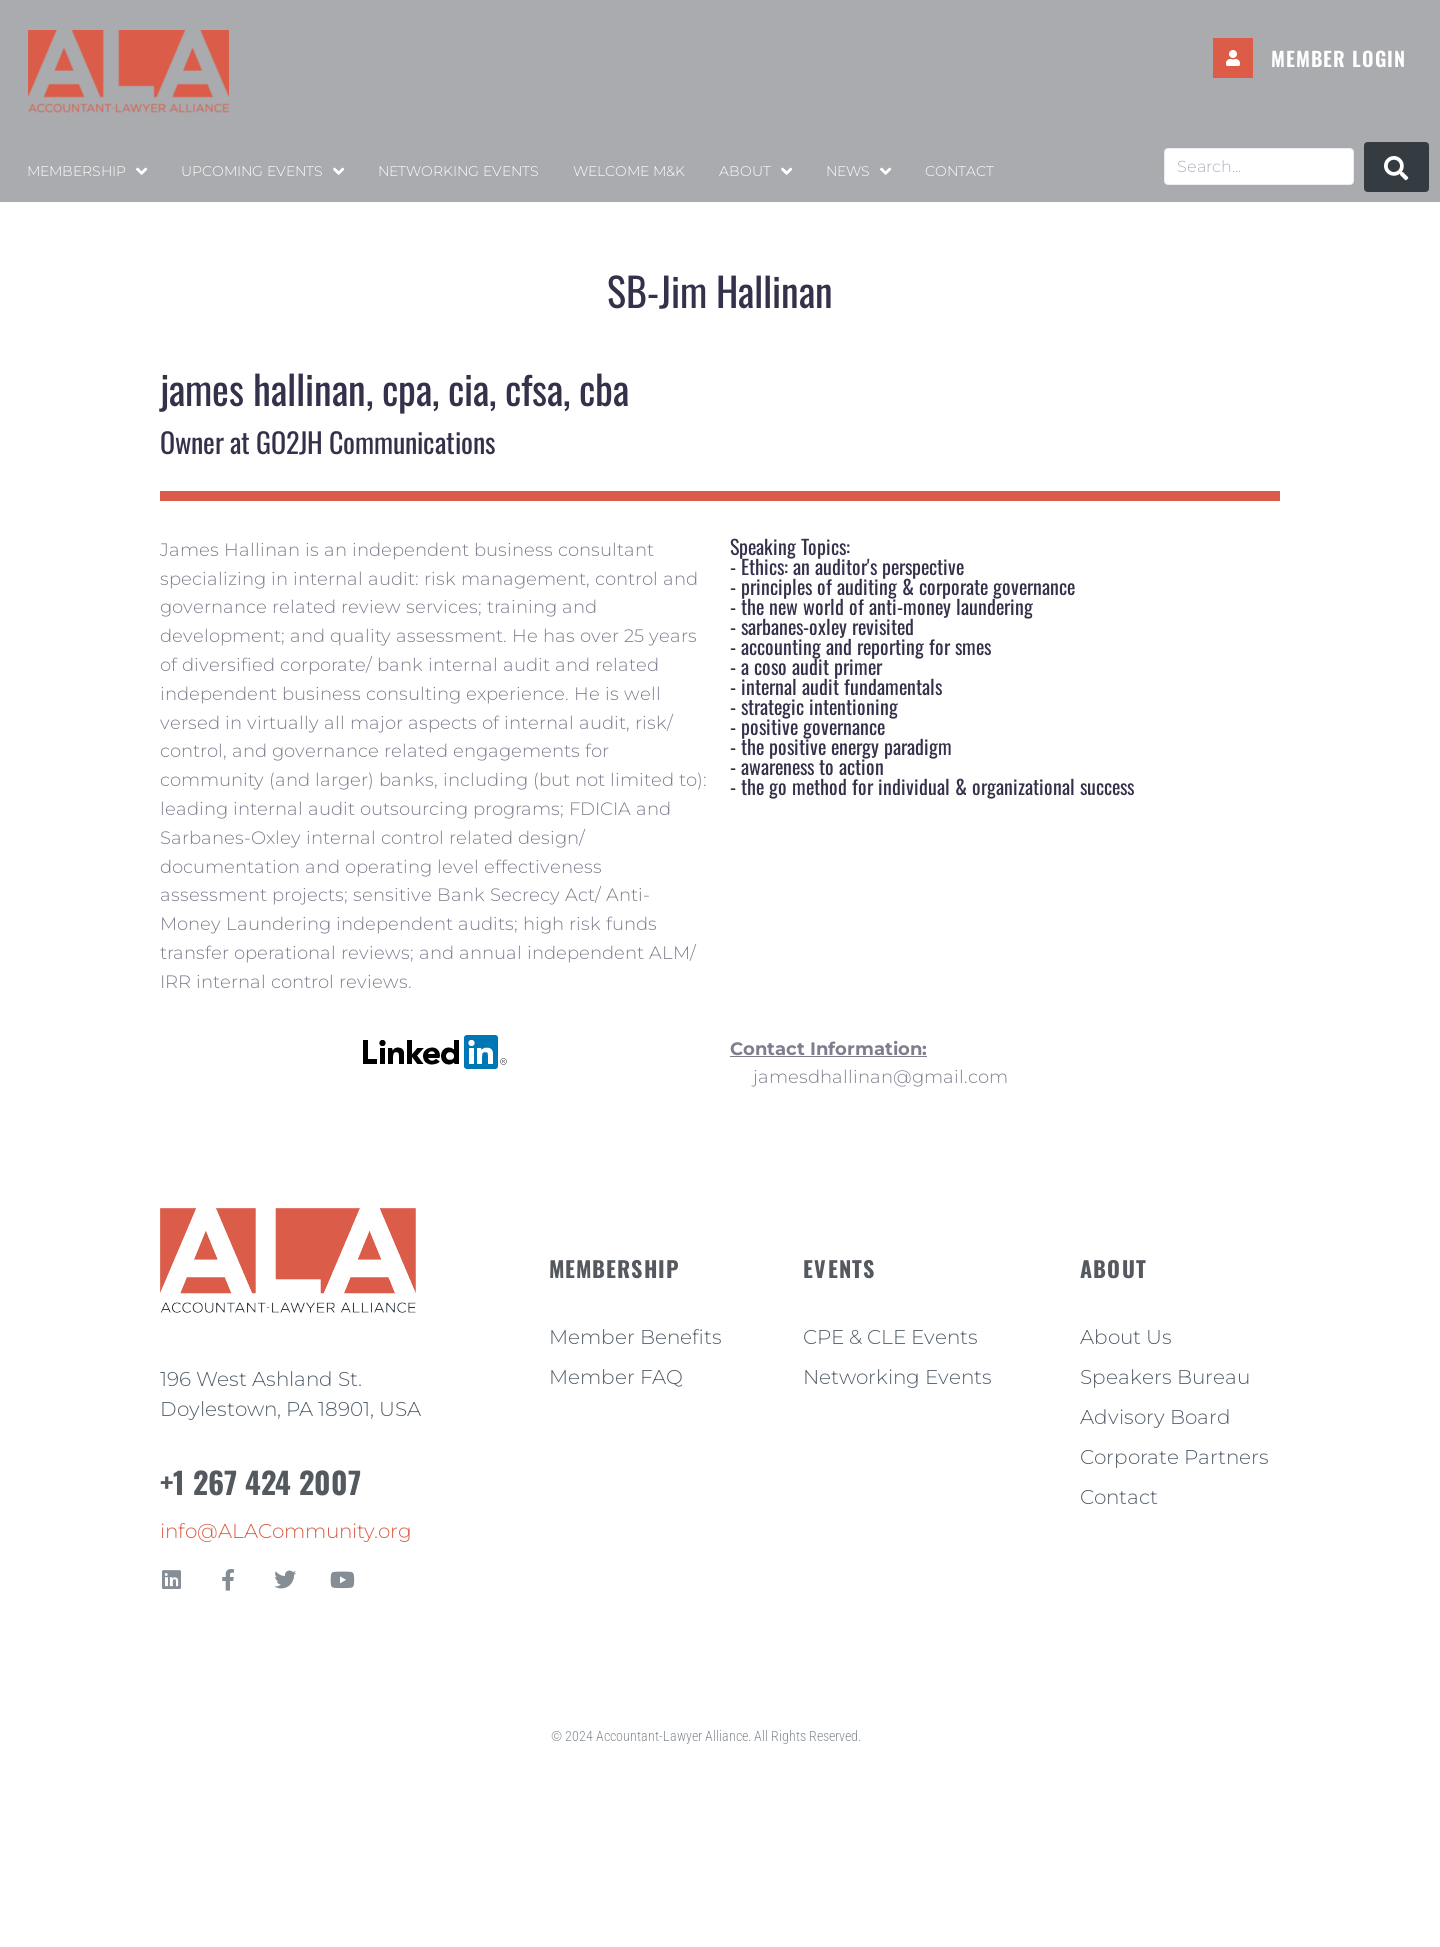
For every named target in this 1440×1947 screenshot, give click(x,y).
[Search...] (1259, 166)
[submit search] (1396, 167)
